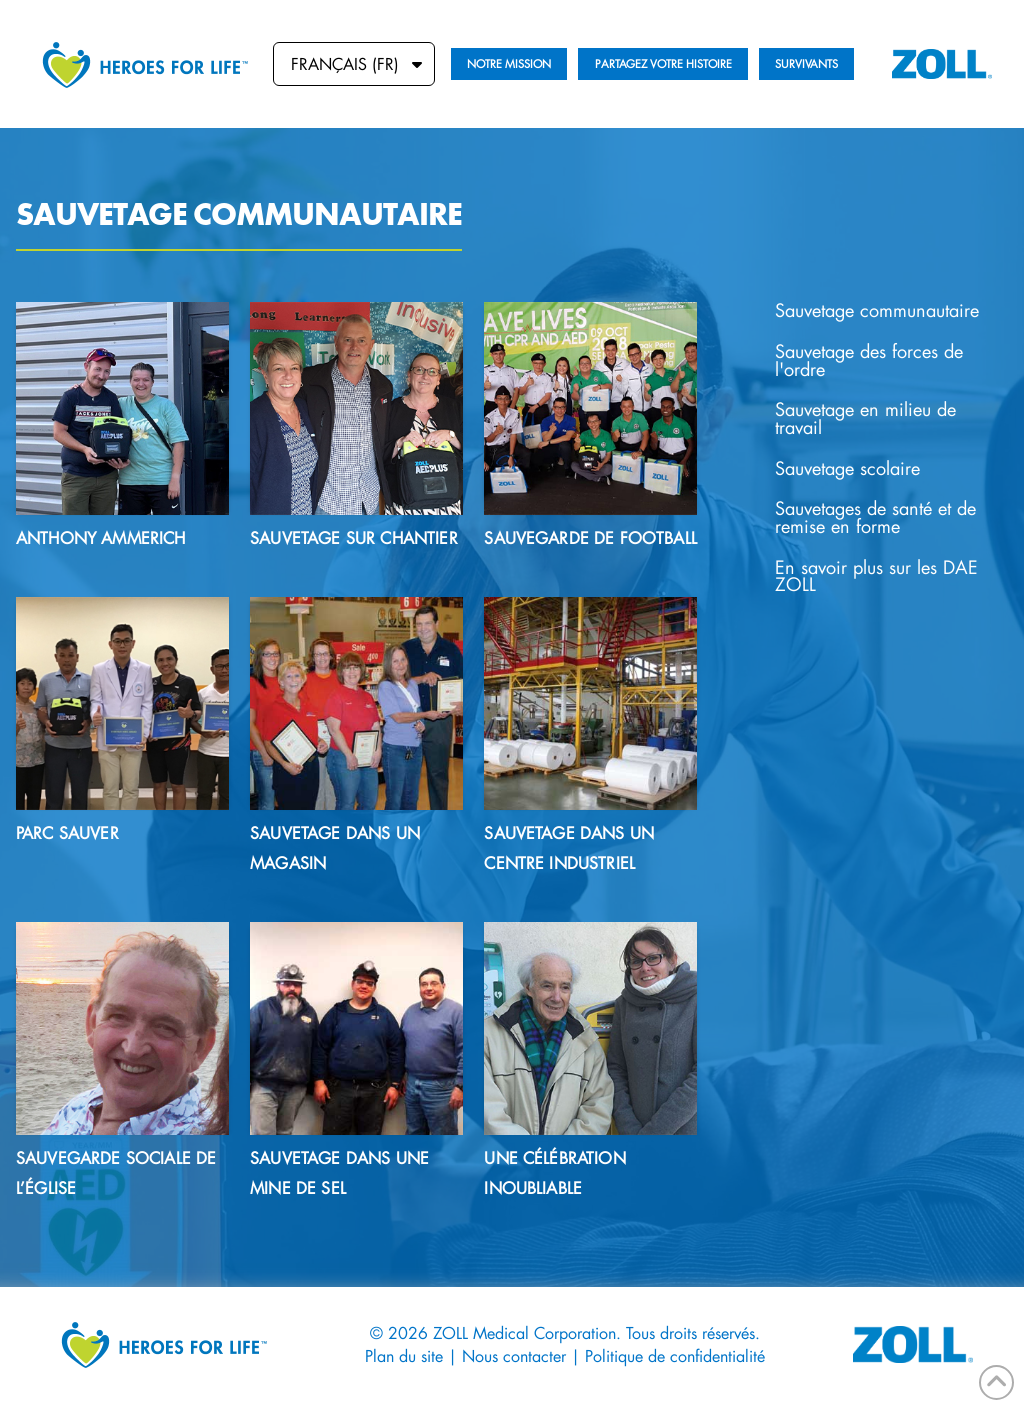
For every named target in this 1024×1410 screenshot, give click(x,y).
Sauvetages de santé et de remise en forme (875, 517)
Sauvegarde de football (590, 537)
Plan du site (404, 1355)
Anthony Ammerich (101, 537)
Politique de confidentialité (675, 1355)
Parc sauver (67, 832)
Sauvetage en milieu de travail (865, 418)
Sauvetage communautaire (877, 310)
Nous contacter (514, 1355)
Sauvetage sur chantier (354, 537)
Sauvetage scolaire (847, 468)
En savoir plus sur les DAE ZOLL (876, 576)
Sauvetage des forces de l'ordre (869, 360)
